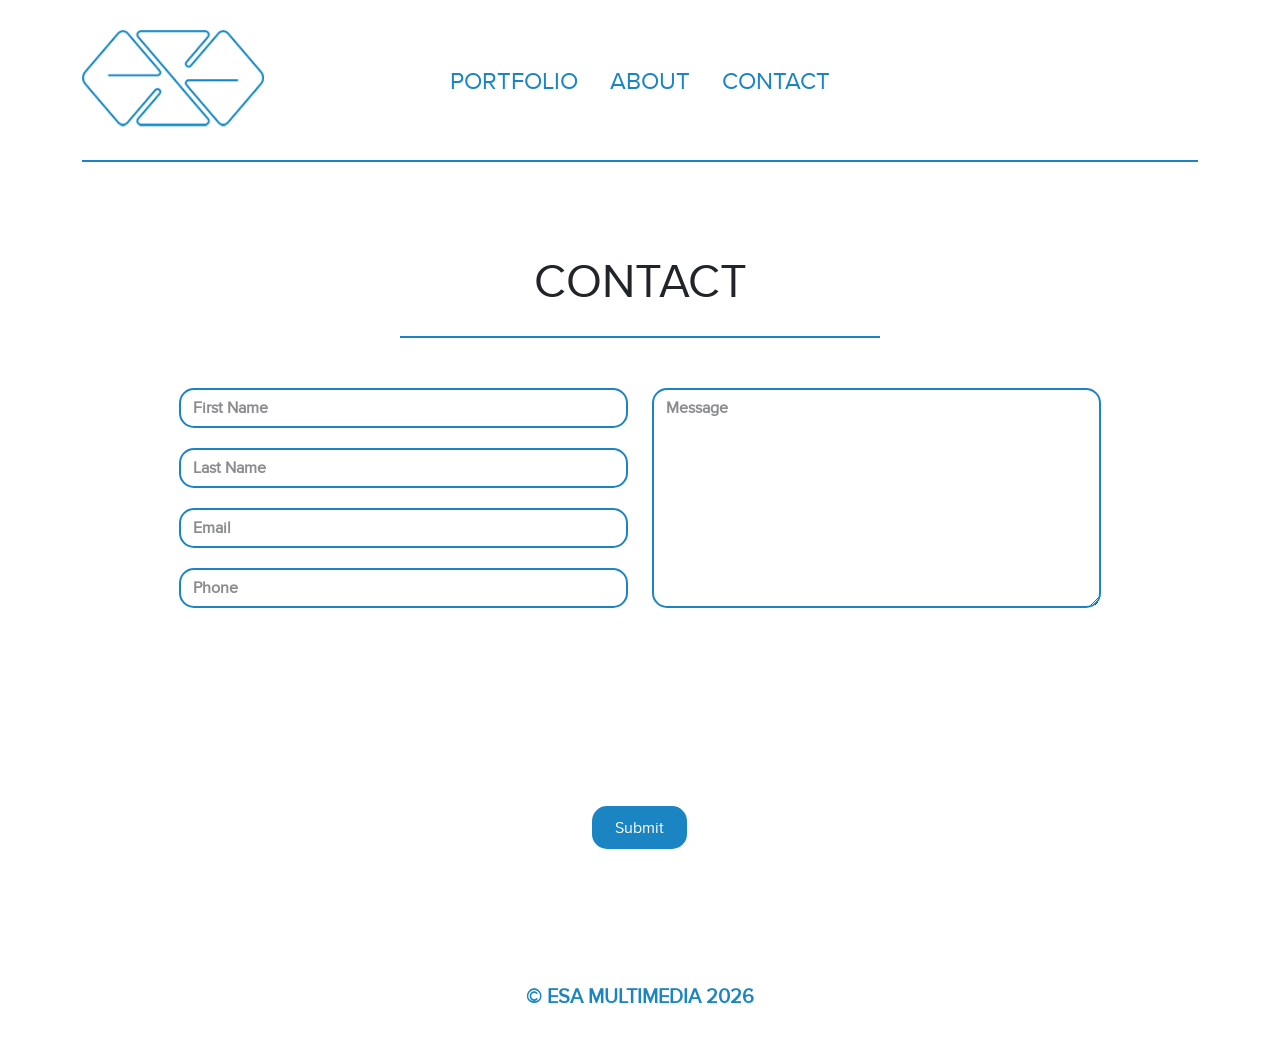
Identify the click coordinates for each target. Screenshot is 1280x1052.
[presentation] (646, 717)
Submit (639, 827)
